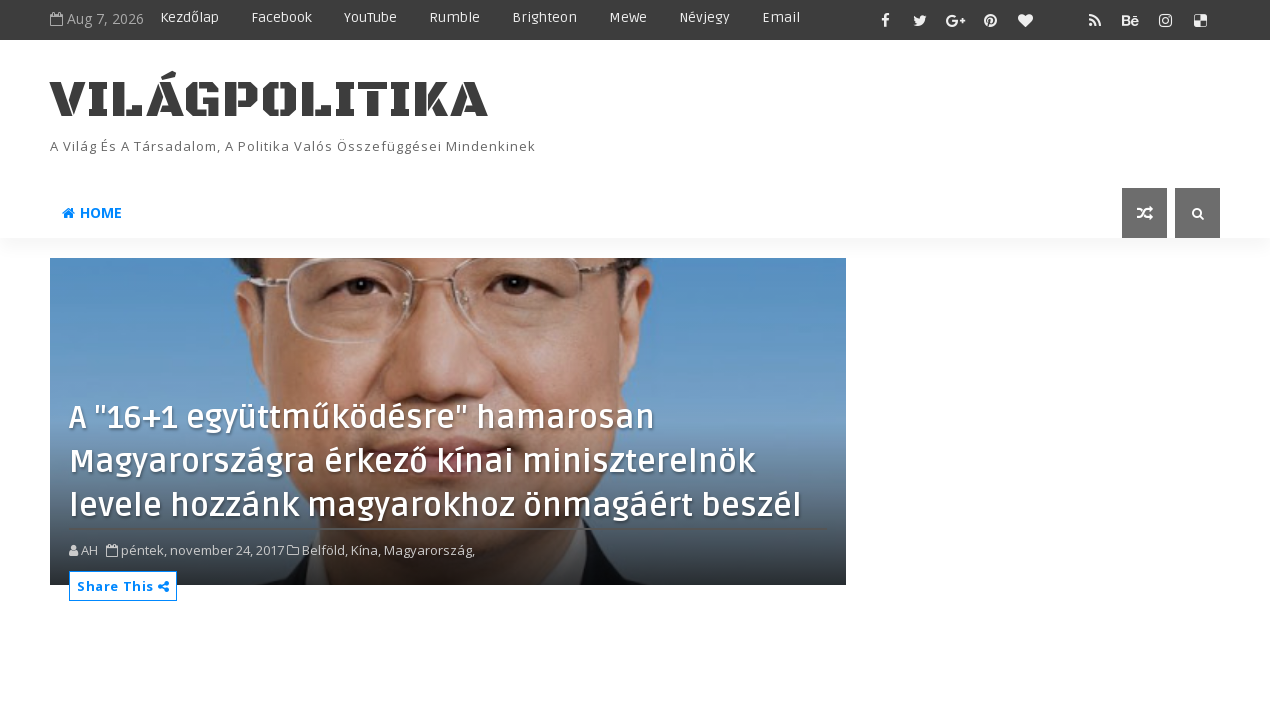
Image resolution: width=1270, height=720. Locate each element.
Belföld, (325, 550)
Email (781, 17)
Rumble (454, 17)
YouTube (370, 17)
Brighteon (544, 17)
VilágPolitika (269, 100)
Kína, (366, 550)
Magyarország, (429, 550)
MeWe (628, 17)
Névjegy (704, 17)
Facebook (281, 17)
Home (92, 212)
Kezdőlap (189, 17)
